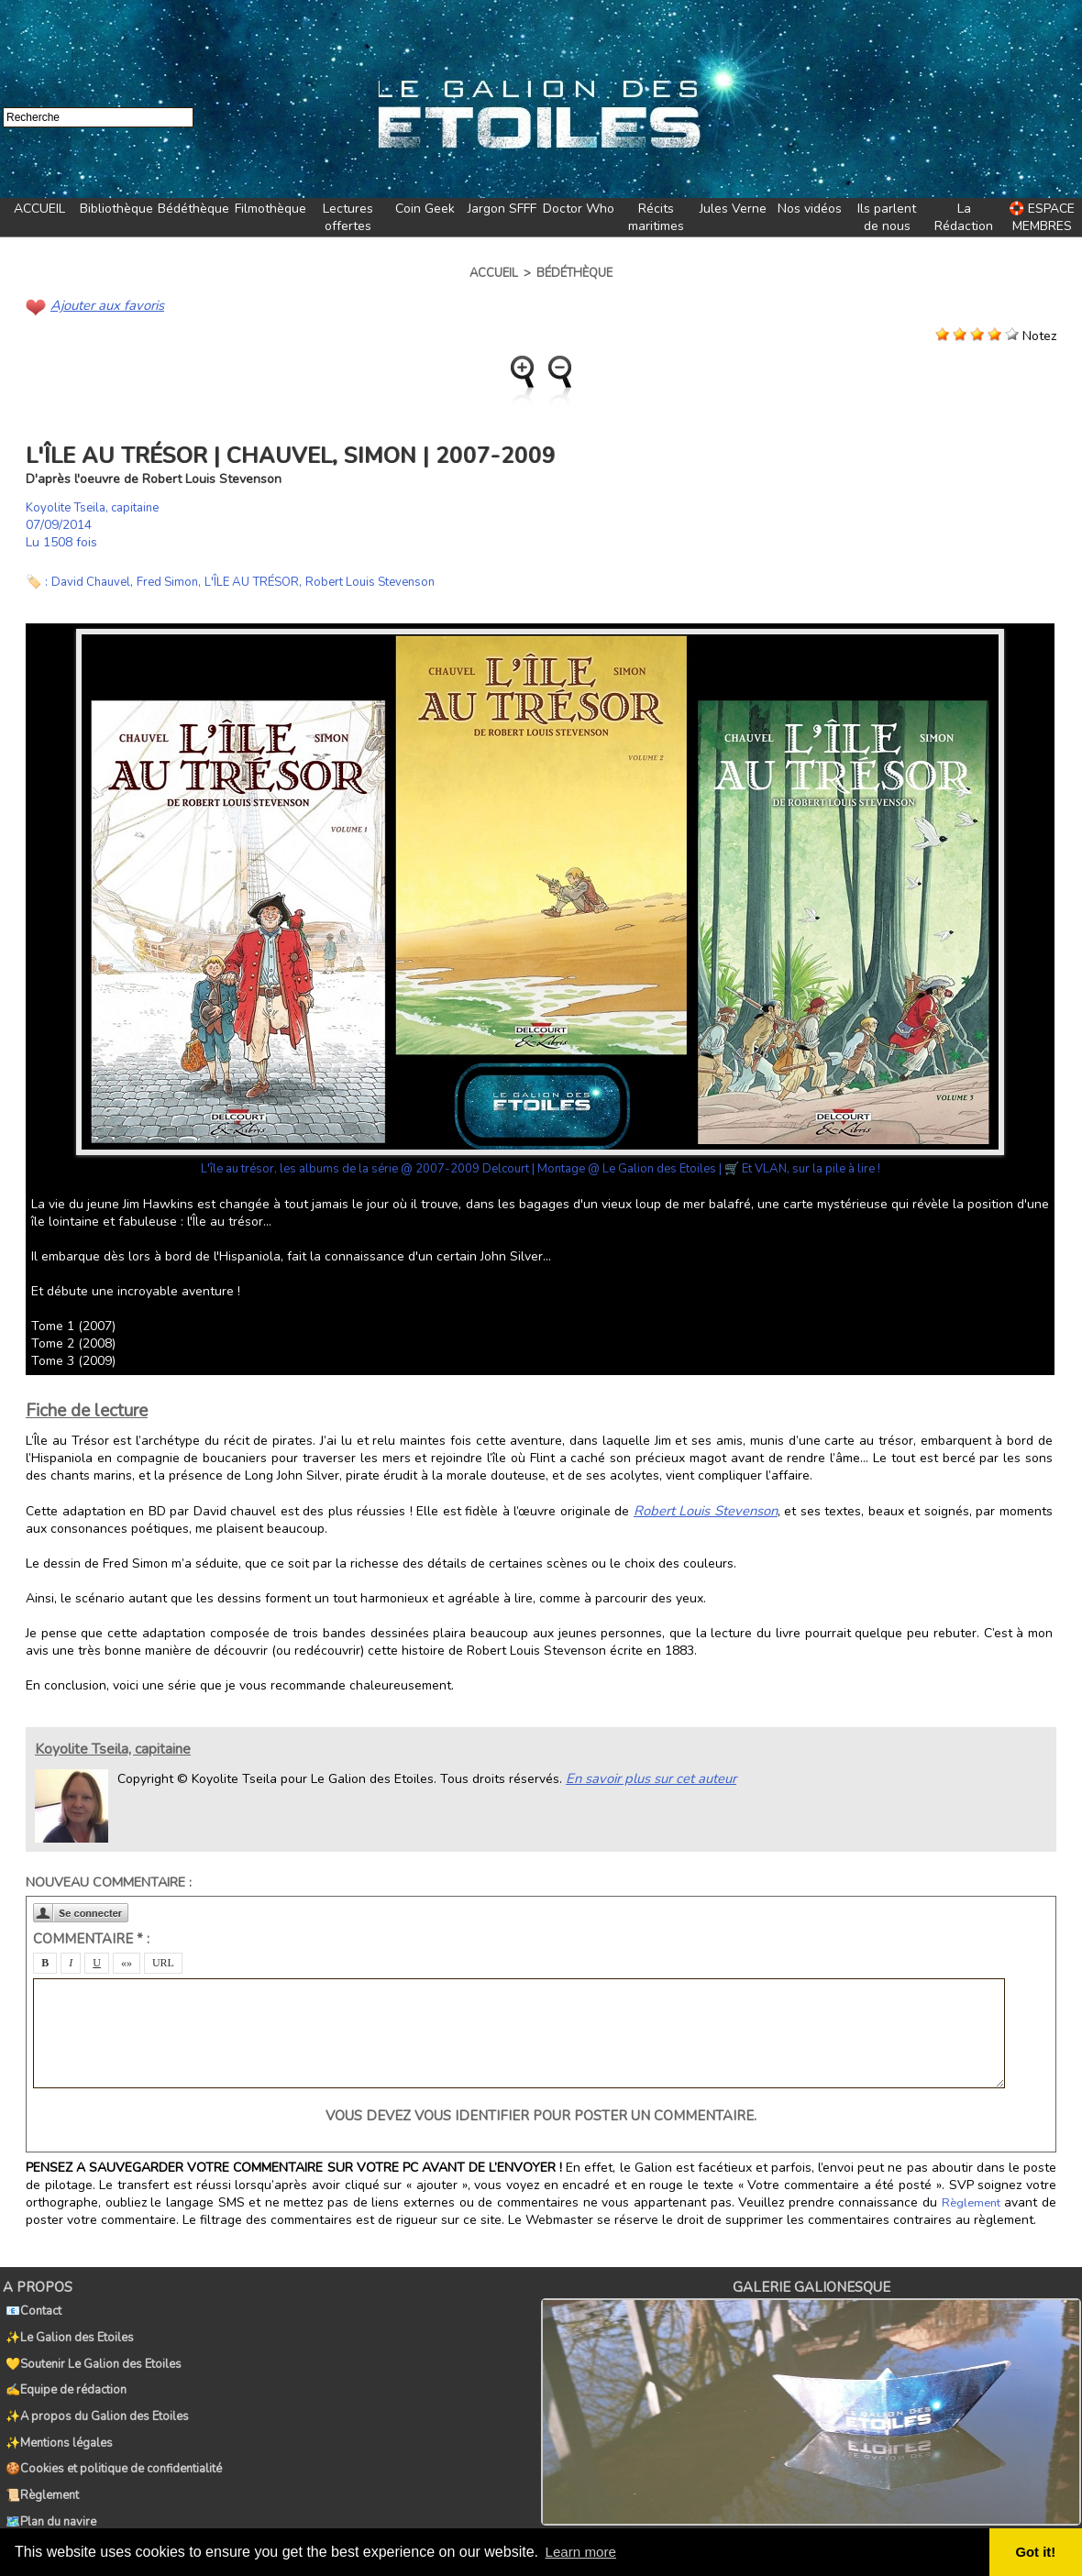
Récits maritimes (656, 217)
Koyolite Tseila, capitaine (98, 506)
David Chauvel (93, 580)
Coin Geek (425, 208)
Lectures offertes (348, 217)
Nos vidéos (810, 208)
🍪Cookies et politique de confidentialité (111, 2427)
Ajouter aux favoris (104, 305)
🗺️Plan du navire (48, 2468)
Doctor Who (578, 208)
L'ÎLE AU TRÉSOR (264, 580)
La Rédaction (963, 217)
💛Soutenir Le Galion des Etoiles (91, 2347)
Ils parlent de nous (886, 217)
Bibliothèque (116, 208)
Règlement (971, 2201)
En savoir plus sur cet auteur (647, 1776)
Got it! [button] (1037, 2552)
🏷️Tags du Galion (50, 2488)
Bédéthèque (193, 208)
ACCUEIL (39, 208)
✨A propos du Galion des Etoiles (94, 2387)
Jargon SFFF (502, 208)
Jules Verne (733, 208)
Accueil (493, 273)
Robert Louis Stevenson (391, 580)
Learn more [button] (583, 2551)
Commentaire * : (91, 1937)
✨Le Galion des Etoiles (67, 2326)
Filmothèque (270, 208)
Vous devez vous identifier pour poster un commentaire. (541, 2114)
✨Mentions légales (56, 2407)
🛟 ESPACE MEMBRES (1042, 217)
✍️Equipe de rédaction (63, 2367)
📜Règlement (39, 2447)
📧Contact (31, 2306)
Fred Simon (174, 580)
